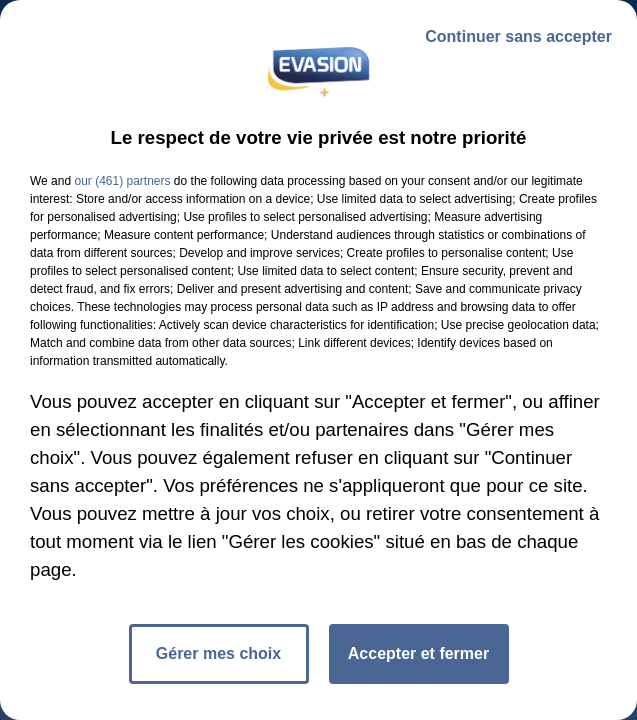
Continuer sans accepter (518, 36)
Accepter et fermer (418, 653)
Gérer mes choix (218, 653)
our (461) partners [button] (122, 181)
